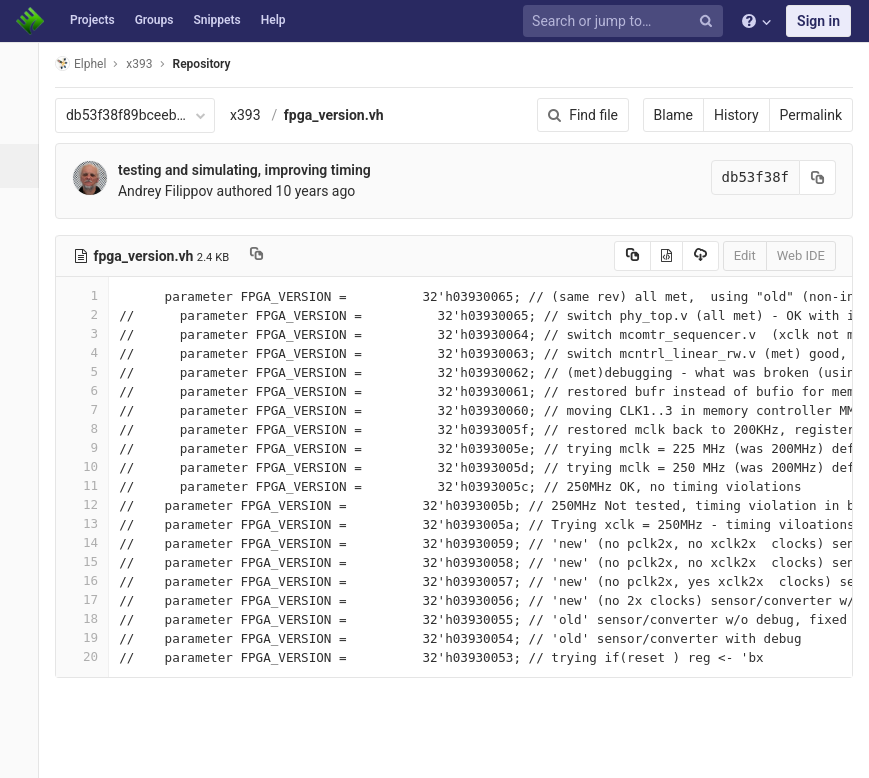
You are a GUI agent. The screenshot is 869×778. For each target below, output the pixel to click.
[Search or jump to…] (626, 21)
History (736, 115)
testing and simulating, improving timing (255, 170)
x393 (256, 115)
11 (93, 485)
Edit (745, 255)
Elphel (91, 63)
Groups (154, 20)
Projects (92, 20)
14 (93, 542)
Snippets (216, 20)
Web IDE (801, 255)
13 (93, 523)
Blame (673, 115)
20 (93, 656)
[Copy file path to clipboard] (267, 256)
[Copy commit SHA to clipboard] (818, 177)
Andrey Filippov (176, 191)
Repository (213, 64)
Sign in (818, 21)
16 (93, 580)
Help (273, 20)
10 (93, 466)
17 (93, 599)
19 (93, 637)
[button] (24, 754)
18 (93, 618)
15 (93, 561)
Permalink (811, 115)
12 (93, 504)
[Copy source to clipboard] (632, 256)
